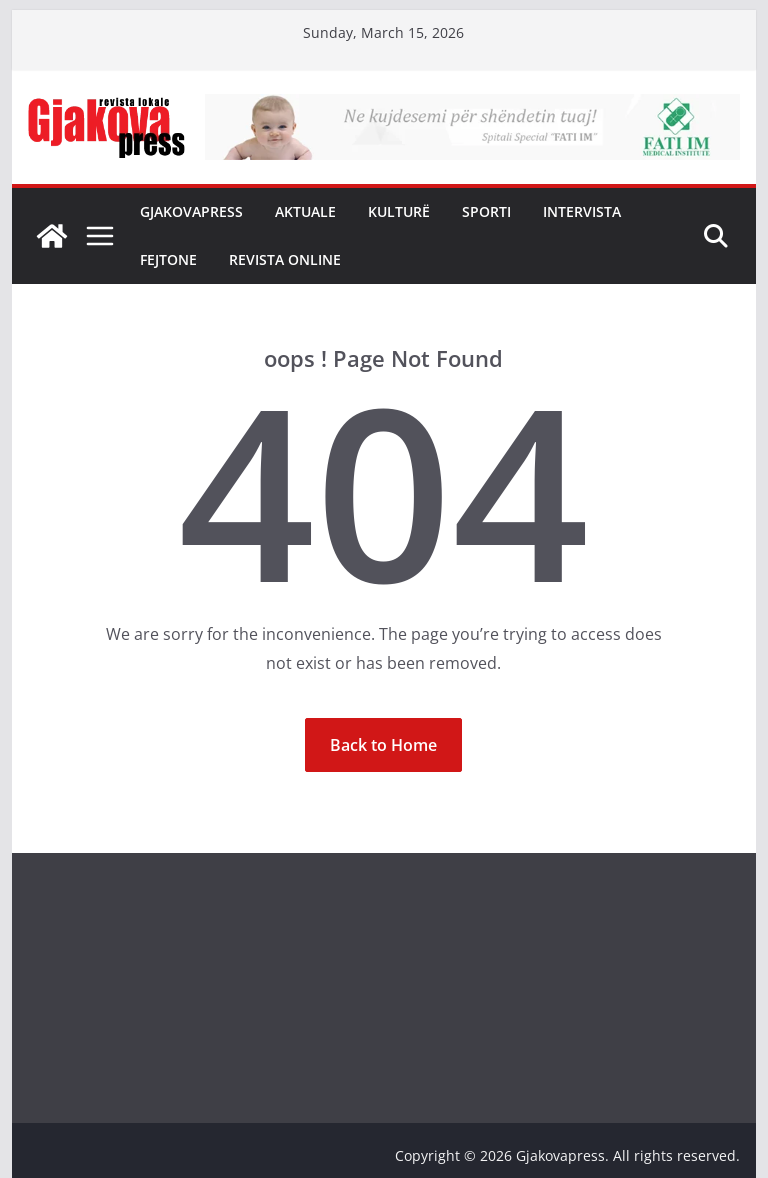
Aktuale (305, 211)
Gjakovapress (191, 211)
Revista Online (285, 259)
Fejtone (168, 259)
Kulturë (399, 211)
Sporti (486, 211)
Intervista (582, 211)
